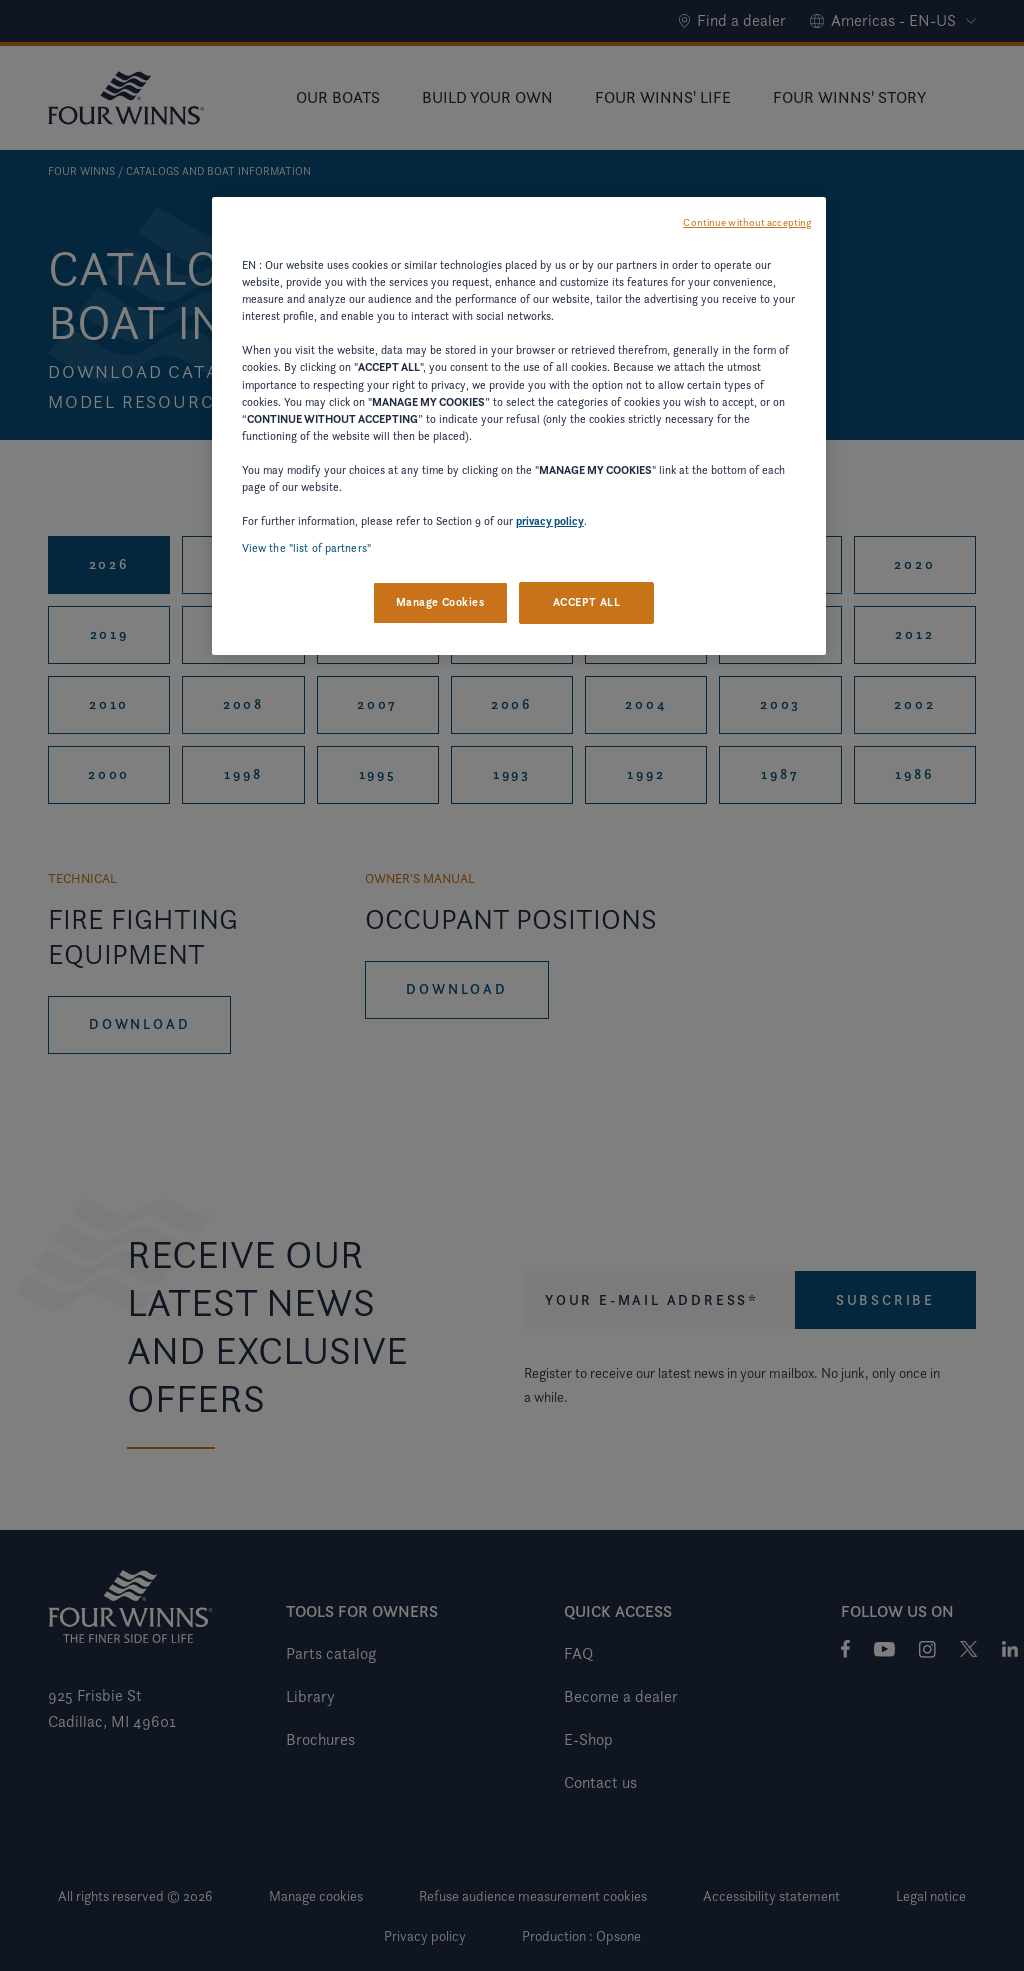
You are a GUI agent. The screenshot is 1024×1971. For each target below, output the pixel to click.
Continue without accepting (747, 222)
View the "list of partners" (306, 548)
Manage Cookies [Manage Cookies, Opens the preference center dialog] (440, 602)
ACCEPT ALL (587, 602)
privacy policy (550, 521)
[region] (519, 426)
